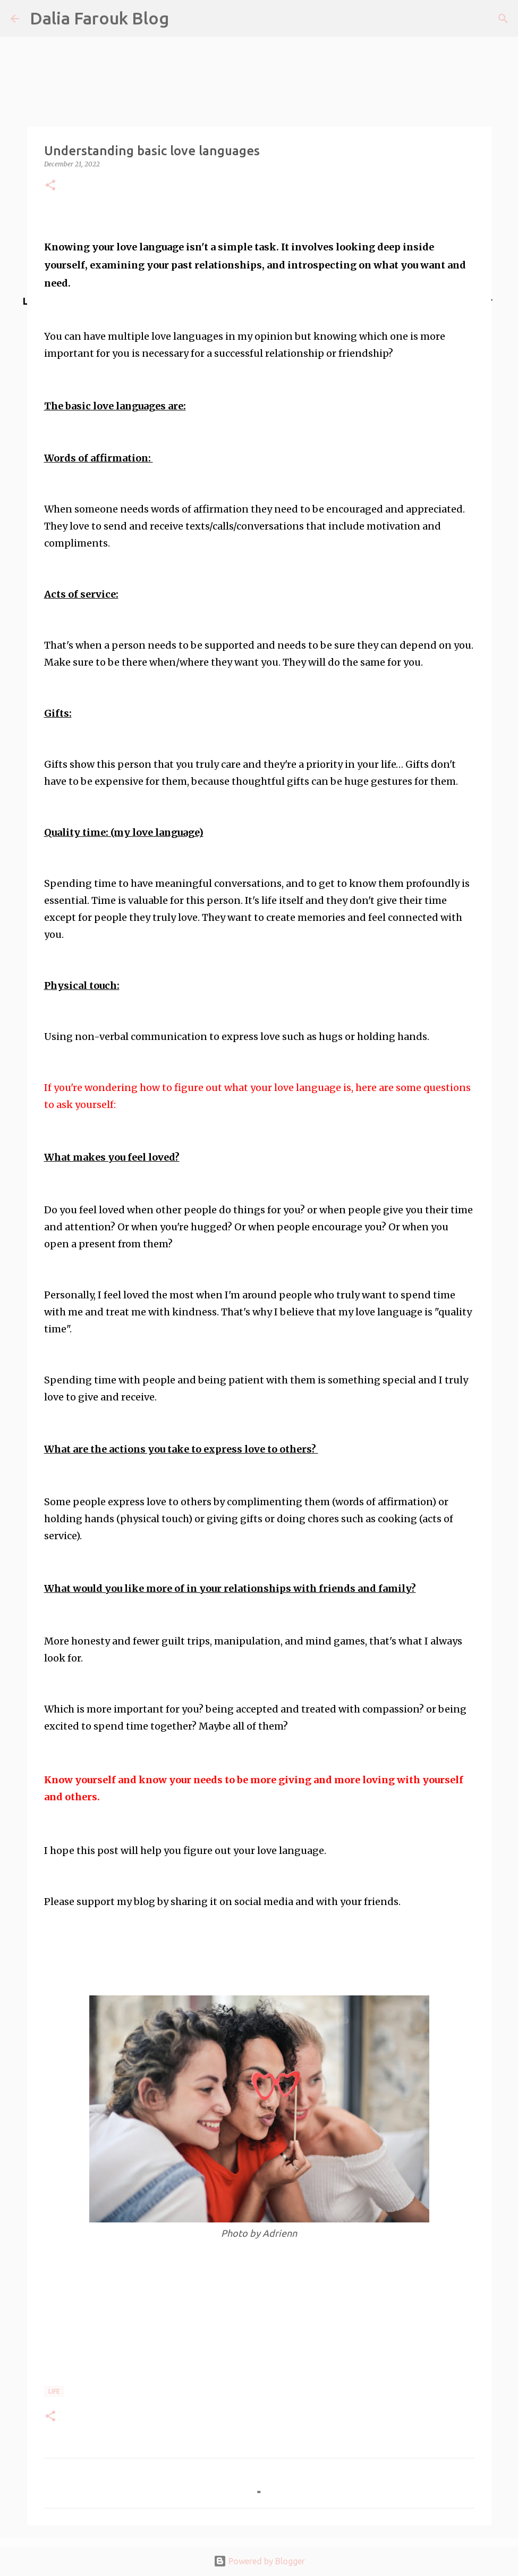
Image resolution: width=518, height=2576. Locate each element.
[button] (50, 186)
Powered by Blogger (259, 2561)
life (54, 2391)
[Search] (503, 18)
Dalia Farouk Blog (99, 18)
